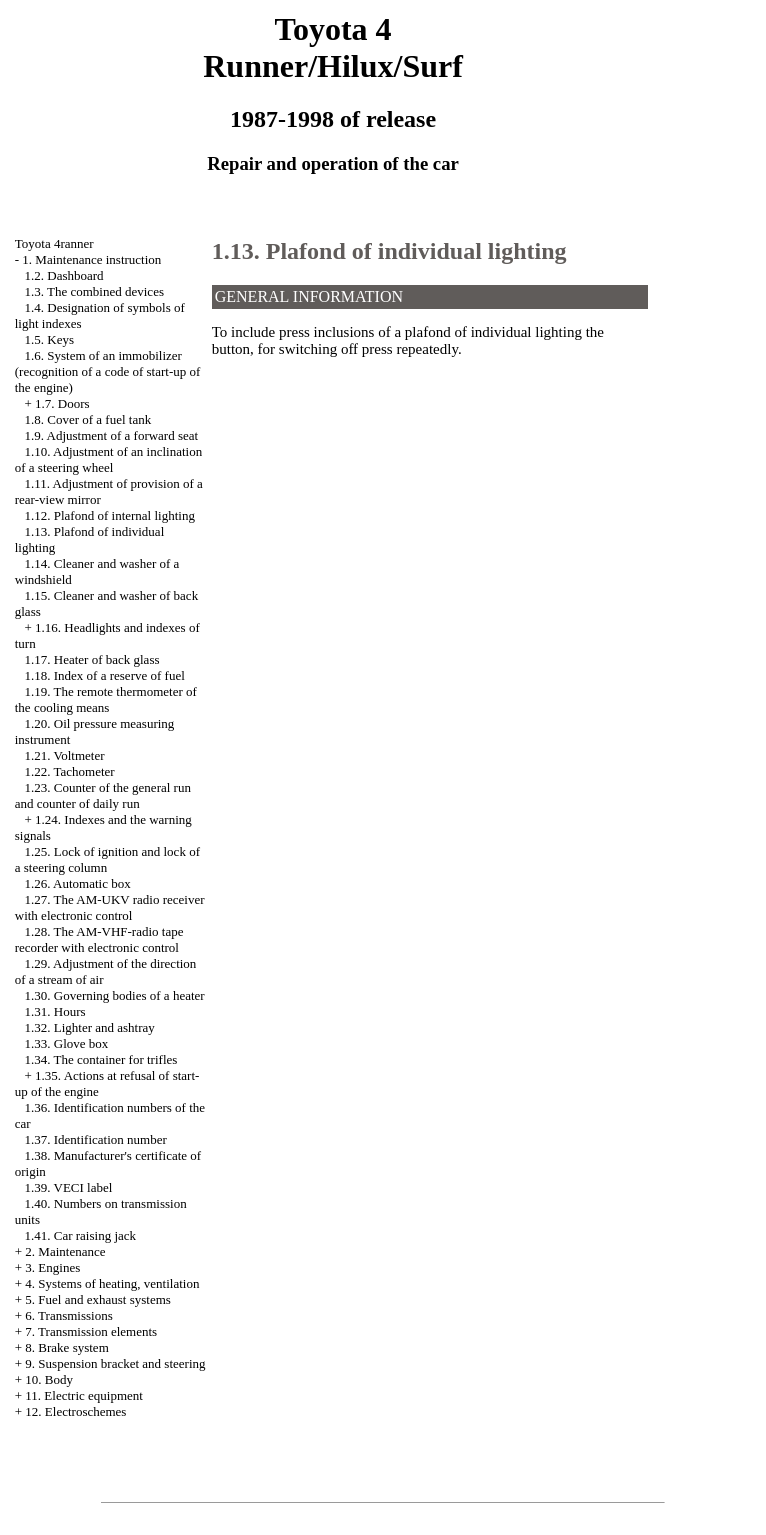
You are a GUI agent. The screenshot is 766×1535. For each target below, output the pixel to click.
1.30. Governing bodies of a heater (115, 995)
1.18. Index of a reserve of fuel (105, 675)
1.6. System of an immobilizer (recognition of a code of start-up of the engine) (108, 371)
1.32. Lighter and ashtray (90, 1027)
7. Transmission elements (91, 1331)
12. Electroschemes (75, 1411)
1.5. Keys (49, 339)
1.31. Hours (55, 1011)
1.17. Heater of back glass (92, 659)
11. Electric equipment (84, 1395)
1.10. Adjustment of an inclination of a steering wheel (108, 459)
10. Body (49, 1379)
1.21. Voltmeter (65, 755)
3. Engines (52, 1267)
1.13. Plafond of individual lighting (389, 251)
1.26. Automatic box (78, 883)
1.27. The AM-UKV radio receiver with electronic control (110, 907)
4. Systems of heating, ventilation (112, 1283)
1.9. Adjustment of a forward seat (112, 435)
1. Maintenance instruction (91, 259)
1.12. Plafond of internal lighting (110, 515)
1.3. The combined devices (94, 291)
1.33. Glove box (67, 1043)
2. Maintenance (65, 1251)
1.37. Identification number (96, 1139)
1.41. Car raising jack (81, 1235)
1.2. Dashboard (64, 275)
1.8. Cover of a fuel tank (88, 419)
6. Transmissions (68, 1315)
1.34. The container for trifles (101, 1059)
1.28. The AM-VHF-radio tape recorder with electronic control (99, 939)
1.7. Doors (62, 403)
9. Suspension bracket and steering (115, 1363)
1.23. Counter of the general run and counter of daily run (103, 795)
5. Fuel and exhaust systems (98, 1299)
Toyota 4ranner (54, 243)
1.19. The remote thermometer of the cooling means (106, 699)
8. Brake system (66, 1347)
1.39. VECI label (69, 1187)
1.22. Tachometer (70, 771)
